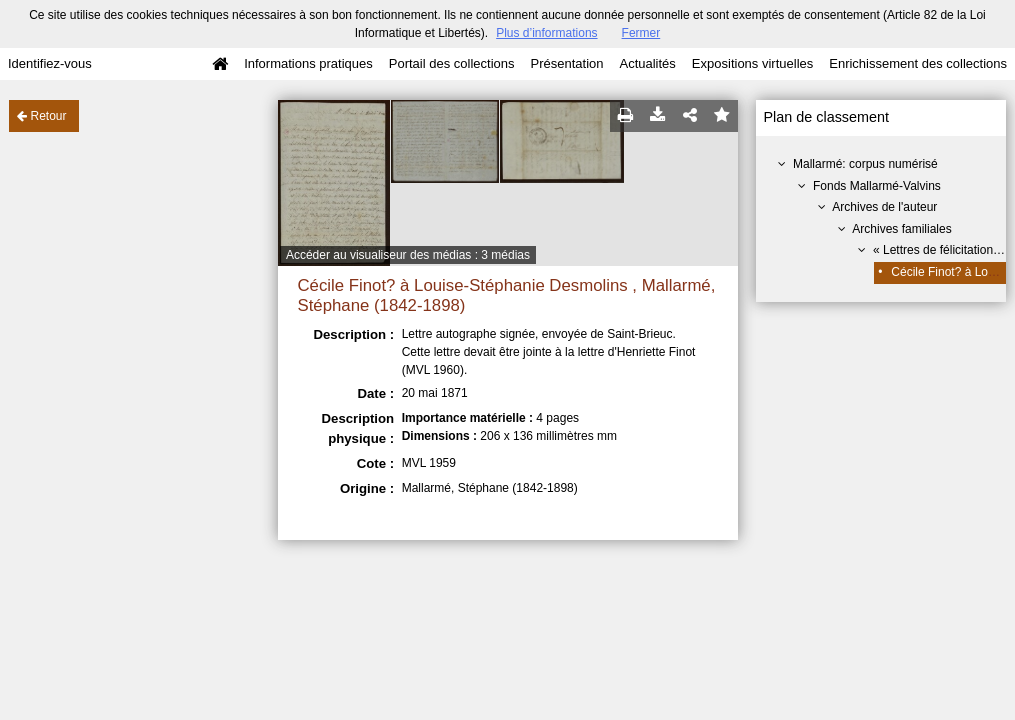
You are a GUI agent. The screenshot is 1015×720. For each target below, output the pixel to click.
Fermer (641, 33)
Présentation (566, 63)
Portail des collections (452, 63)
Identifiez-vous (50, 63)
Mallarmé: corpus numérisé (865, 164)
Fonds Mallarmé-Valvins (877, 186)
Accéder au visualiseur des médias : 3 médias (408, 255)
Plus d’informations (546, 33)
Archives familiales (901, 229)
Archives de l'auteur (884, 207)
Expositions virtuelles (752, 63)
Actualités (647, 63)
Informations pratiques (308, 63)
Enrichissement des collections (918, 63)
